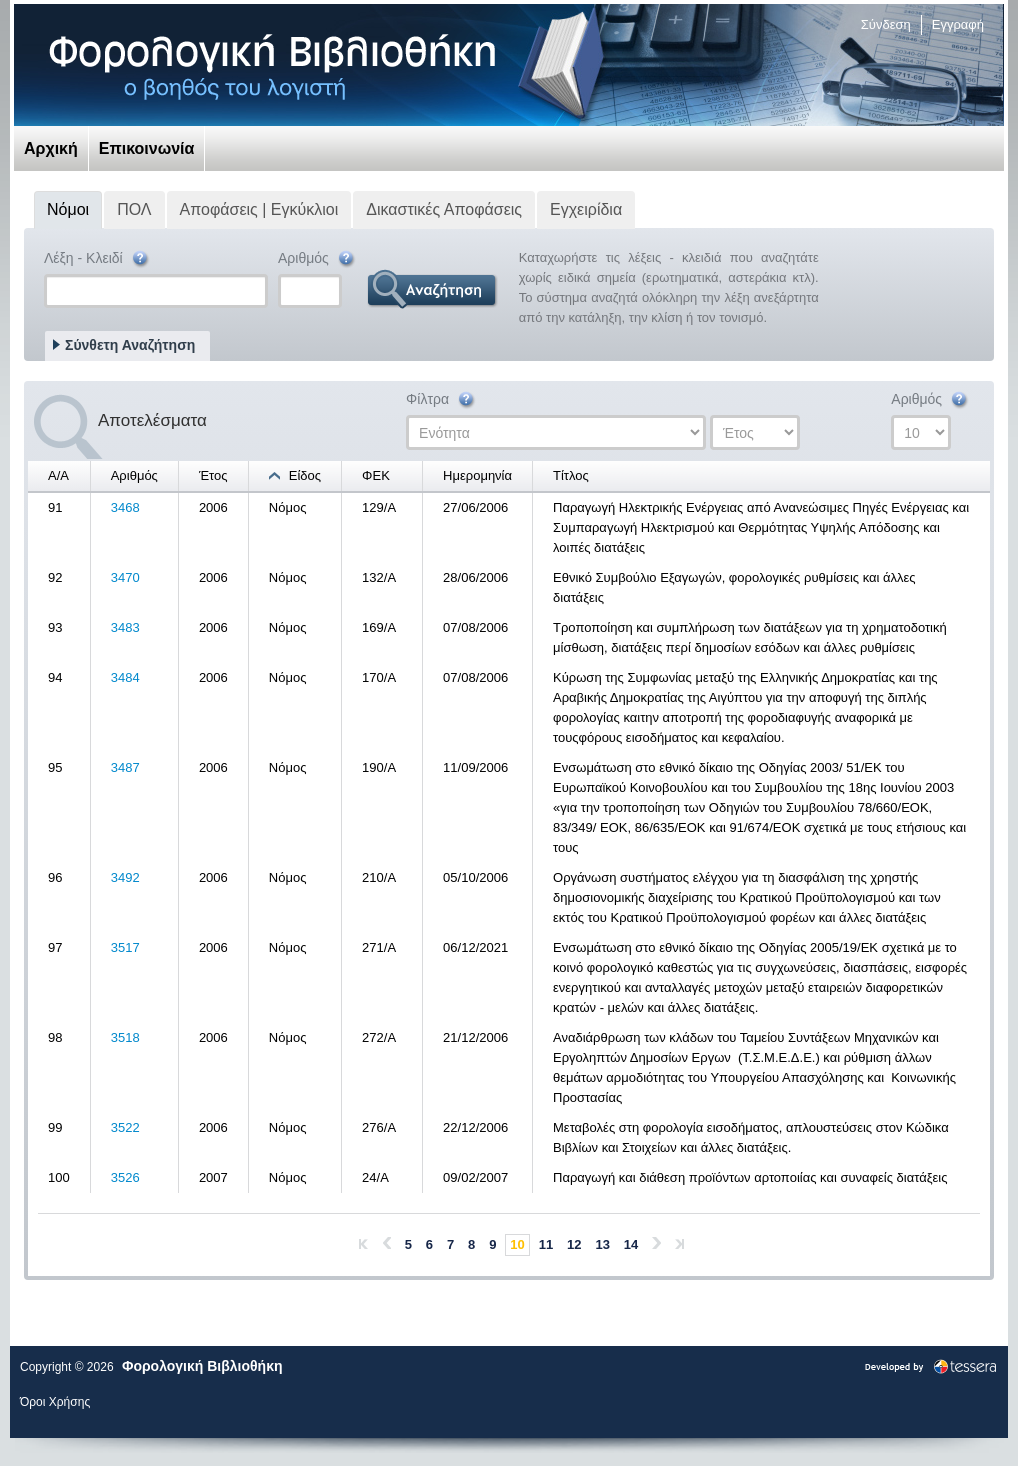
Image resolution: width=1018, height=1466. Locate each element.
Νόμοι (68, 209)
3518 (125, 1037)
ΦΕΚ (376, 475)
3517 (125, 947)
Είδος (305, 475)
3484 (125, 677)
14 (631, 1244)
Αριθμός (317, 259)
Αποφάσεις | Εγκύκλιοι (259, 209)
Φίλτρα (441, 400)
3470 (125, 577)
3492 (125, 877)
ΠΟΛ (134, 209)
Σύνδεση (886, 24)
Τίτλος (571, 475)
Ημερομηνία (477, 475)
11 (546, 1244)
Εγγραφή (958, 24)
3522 (125, 1127)
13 (602, 1244)
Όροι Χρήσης (55, 1402)
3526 (125, 1177)
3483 (125, 627)
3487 (125, 767)
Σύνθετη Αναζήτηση (130, 345)
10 (517, 1244)
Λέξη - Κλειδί (97, 259)
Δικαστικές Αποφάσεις (444, 209)
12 (574, 1244)
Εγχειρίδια (586, 209)
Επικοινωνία (147, 148)
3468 (125, 507)
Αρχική (51, 148)
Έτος (213, 475)
